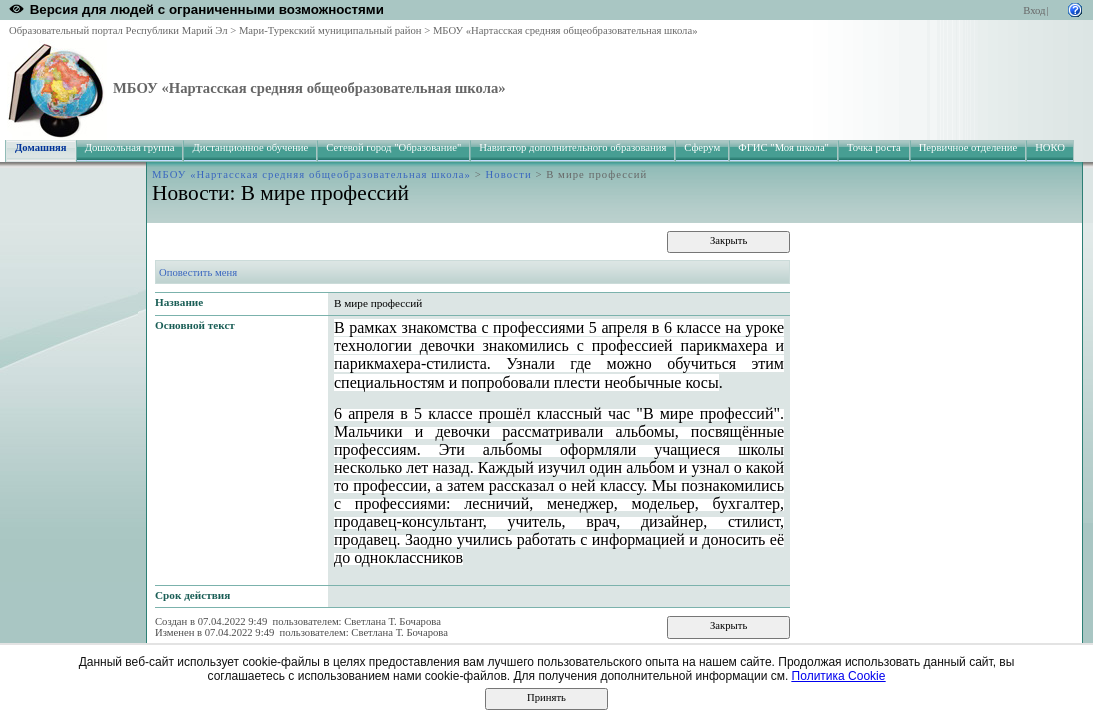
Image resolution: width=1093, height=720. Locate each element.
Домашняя (41, 147)
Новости (509, 174)
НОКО (1050, 147)
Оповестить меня (198, 272)
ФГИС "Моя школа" (783, 147)
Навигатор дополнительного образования (572, 147)
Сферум (702, 147)
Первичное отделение (968, 147)
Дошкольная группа (130, 147)
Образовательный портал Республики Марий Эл (118, 30)
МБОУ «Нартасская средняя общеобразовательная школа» (565, 30)
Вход (1034, 10)
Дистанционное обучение (250, 147)
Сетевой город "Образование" (393, 147)
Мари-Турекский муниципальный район (330, 30)
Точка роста (874, 147)
